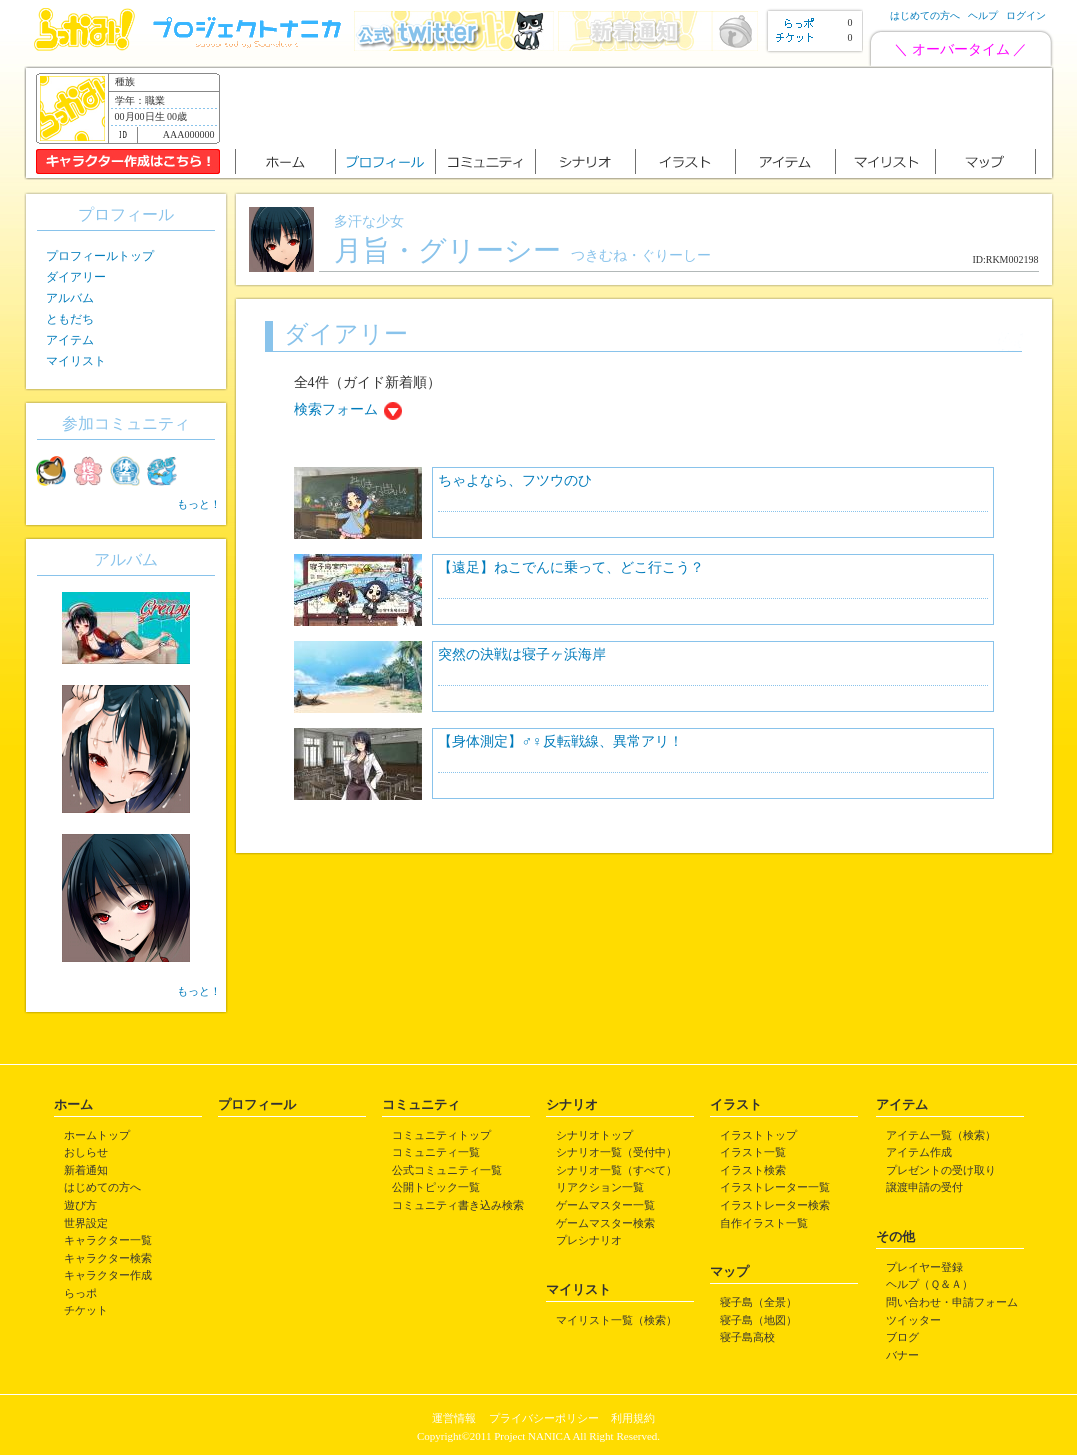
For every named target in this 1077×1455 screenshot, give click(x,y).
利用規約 (633, 1418)
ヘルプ (983, 15)
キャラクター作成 (108, 1275)
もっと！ (199, 504)
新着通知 (86, 1170)
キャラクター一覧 (108, 1240)
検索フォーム (336, 409)
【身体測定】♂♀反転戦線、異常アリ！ (560, 741)
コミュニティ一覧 (436, 1152)
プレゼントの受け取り (941, 1170)
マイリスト (76, 361)
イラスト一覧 (753, 1152)
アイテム (70, 340)
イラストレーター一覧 (775, 1187)
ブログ (902, 1337)
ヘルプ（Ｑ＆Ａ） (929, 1284)
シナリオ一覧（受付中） (616, 1152)
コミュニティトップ (441, 1135)
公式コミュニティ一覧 (447, 1170)
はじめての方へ (925, 15)
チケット (86, 1310)
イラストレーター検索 (775, 1205)
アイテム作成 (919, 1152)
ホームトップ (97, 1135)
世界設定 (86, 1223)
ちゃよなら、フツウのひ (515, 480)
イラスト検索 (753, 1170)
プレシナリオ (589, 1240)
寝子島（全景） (758, 1302)
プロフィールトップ (100, 256)
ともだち (70, 319)
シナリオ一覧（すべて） (616, 1170)
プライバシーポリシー (544, 1418)
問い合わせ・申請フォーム (952, 1302)
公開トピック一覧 (436, 1187)
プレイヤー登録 (924, 1267)
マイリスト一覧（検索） (616, 1320)
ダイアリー (76, 277)
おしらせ (86, 1152)
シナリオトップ (594, 1135)
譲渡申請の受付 (924, 1187)
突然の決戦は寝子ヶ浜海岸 (522, 654)
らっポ (80, 1293)
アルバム (70, 298)
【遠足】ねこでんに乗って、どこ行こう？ (571, 567)
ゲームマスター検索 (605, 1223)
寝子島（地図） (758, 1320)
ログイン (1026, 15)
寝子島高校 (747, 1337)
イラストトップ (758, 1135)
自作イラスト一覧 (764, 1223)
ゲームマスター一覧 (605, 1205)
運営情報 (454, 1418)
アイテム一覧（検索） (941, 1135)
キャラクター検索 (108, 1258)
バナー (902, 1355)
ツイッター (913, 1320)
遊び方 (80, 1205)
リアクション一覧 (600, 1187)
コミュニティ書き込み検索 (458, 1205)
